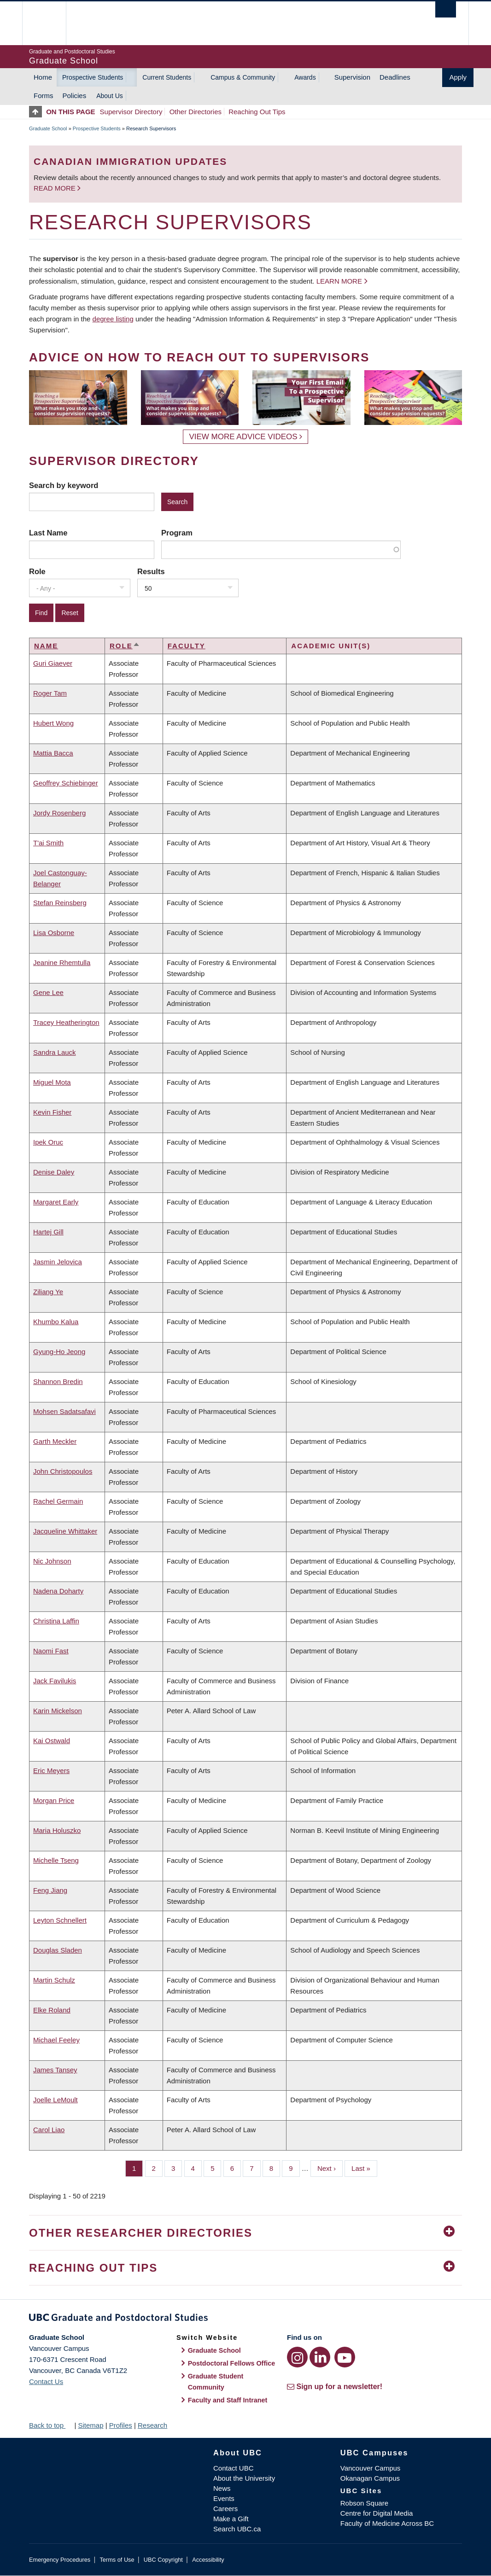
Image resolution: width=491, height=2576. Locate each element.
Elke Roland (51, 2010)
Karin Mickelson (57, 1711)
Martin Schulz (54, 1980)
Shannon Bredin (58, 1381)
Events (223, 2498)
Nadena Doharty (58, 1591)
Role (37, 571)
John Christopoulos (62, 1471)
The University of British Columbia (51, 23)
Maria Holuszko (57, 1830)
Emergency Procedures (59, 2559)
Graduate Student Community (216, 2381)
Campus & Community (242, 77)
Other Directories (196, 112)
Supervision (352, 77)
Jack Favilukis (54, 1681)
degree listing (113, 319)
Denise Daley (53, 1172)
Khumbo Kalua (55, 1322)
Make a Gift (231, 2519)
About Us (109, 95)
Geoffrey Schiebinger (65, 783)
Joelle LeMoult (55, 2100)
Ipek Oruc (48, 1142)
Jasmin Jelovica (57, 1262)
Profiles (120, 2425)
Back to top (50, 2425)
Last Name (48, 533)
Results (151, 571)
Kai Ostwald (51, 1740)
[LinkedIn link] (320, 2357)
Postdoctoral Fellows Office (231, 2363)
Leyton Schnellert (60, 1920)
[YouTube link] (344, 2357)
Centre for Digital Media (376, 2513)
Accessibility (208, 2559)
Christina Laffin (56, 1621)
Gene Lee (48, 992)
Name (46, 646)
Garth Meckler (54, 1441)
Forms (43, 95)
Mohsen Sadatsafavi (64, 1411)
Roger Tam (50, 693)
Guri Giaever (52, 663)
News (222, 2488)
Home (43, 77)
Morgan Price (53, 1800)
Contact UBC (233, 2468)
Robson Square (364, 2503)
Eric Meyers (51, 1770)
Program (177, 533)
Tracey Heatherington (66, 1022)
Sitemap (90, 2425)
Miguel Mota (52, 1082)
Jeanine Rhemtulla (61, 962)
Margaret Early (55, 1202)
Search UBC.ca (237, 2529)
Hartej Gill (48, 1232)
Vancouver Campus (370, 2468)
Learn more (339, 281)
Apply (458, 77)
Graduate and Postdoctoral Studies (245, 2319)
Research (152, 2425)
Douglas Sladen (57, 1950)
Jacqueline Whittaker (65, 1531)
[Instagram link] (297, 2357)
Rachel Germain (58, 1501)
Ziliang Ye (48, 1292)
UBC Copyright (163, 2559)
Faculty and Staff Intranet (228, 2400)
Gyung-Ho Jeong (59, 1351)
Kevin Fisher (52, 1112)
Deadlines (395, 77)
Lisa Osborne (53, 932)
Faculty (186, 646)
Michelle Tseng (56, 1860)
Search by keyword (63, 485)
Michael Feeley (56, 2040)
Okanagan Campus (370, 2478)
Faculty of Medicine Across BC (387, 2523)
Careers (225, 2508)
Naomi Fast (51, 1651)
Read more (55, 188)
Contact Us (46, 2381)
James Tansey (55, 2070)
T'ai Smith (48, 843)
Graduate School (48, 128)
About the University (244, 2478)
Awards (305, 77)
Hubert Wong (53, 723)
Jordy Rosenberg (59, 813)
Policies (75, 95)
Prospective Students (92, 77)
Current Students (166, 77)
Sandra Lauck (54, 1052)
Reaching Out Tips (256, 112)
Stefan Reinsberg (60, 903)
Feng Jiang (50, 1890)
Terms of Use (116, 2559)
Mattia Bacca (53, 753)
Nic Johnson (52, 1561)
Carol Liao (48, 2130)
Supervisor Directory (131, 112)
